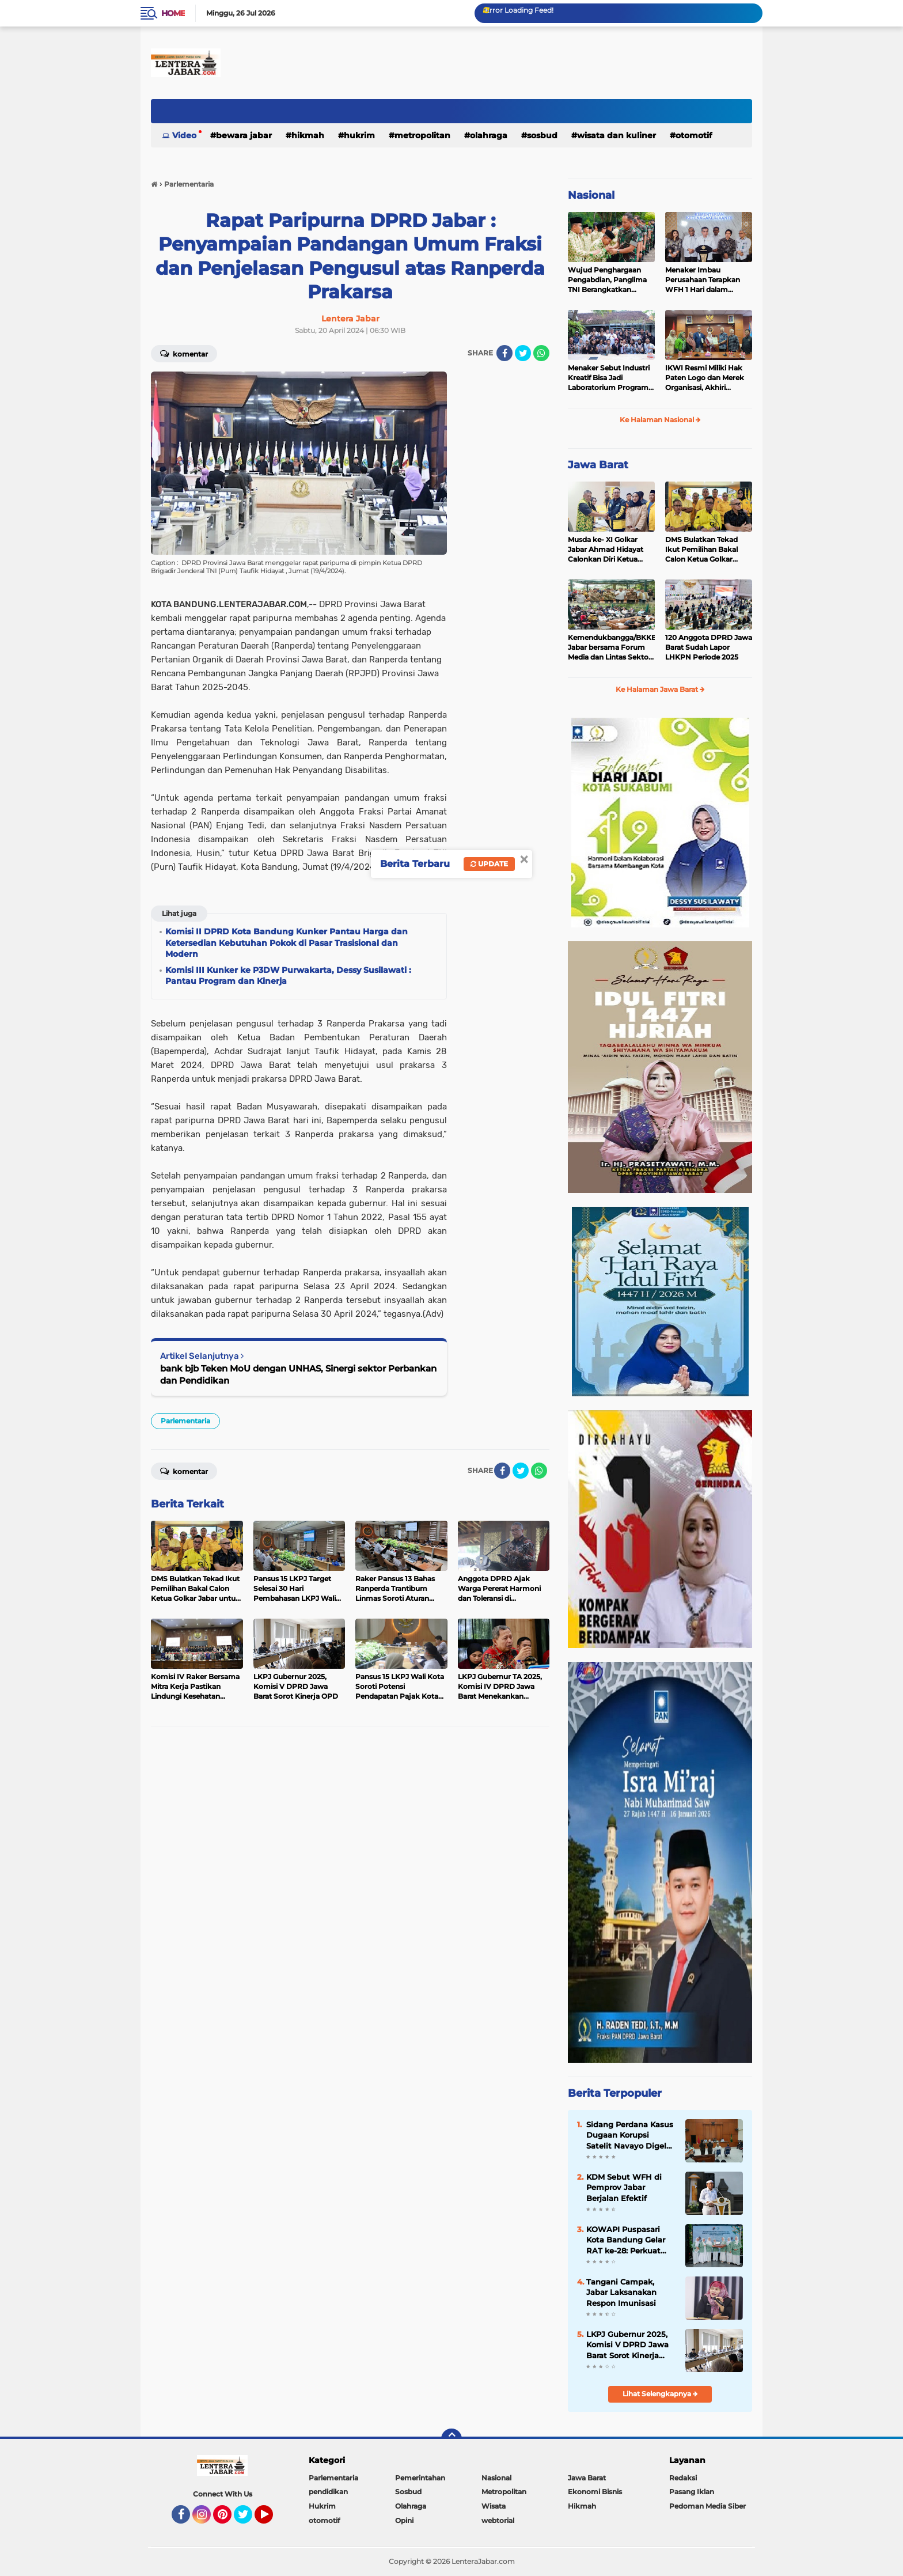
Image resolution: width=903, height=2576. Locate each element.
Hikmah (307, 135)
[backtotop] (451, 2439)
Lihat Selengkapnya (660, 2393)
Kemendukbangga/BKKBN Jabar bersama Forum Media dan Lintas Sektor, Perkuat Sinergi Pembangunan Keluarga (611, 647)
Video (184, 135)
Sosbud (542, 135)
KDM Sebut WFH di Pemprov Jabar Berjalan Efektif (624, 2187)
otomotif (694, 135)
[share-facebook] (504, 353)
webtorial (497, 2520)
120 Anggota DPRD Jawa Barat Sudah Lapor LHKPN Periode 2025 (708, 647)
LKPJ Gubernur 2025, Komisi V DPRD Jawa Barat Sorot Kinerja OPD (627, 2345)
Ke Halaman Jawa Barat (660, 689)
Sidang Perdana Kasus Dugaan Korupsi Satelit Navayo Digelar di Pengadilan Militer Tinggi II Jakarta (630, 2135)
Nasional (591, 195)
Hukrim (359, 135)
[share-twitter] (523, 353)
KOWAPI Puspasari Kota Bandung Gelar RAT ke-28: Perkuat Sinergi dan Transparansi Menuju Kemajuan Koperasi (626, 2240)
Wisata (493, 2506)
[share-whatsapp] (541, 353)
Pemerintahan (420, 2477)
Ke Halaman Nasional (660, 419)
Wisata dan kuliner (616, 135)
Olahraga (488, 135)
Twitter (248, 2519)
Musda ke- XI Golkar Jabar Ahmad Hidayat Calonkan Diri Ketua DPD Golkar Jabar (605, 549)
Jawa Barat (598, 465)
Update (489, 863)
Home (173, 13)
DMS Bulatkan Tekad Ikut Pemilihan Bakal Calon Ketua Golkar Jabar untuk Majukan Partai (702, 549)
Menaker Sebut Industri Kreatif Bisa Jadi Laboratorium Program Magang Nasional (609, 377)
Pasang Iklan (691, 2491)
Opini (404, 2520)
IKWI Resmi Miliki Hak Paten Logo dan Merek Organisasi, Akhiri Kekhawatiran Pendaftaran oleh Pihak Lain (705, 377)
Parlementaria (185, 1420)
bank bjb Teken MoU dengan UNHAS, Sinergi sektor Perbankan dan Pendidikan (298, 1374)
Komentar (184, 353)
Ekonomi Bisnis (595, 2491)
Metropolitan (422, 135)
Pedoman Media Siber (707, 2506)
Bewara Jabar (244, 135)
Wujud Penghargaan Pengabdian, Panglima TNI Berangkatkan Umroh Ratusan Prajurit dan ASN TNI (609, 280)
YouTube (272, 2519)
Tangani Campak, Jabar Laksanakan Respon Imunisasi (621, 2292)
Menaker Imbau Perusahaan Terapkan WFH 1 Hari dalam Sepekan (702, 280)
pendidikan (328, 2491)
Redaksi (683, 2477)
